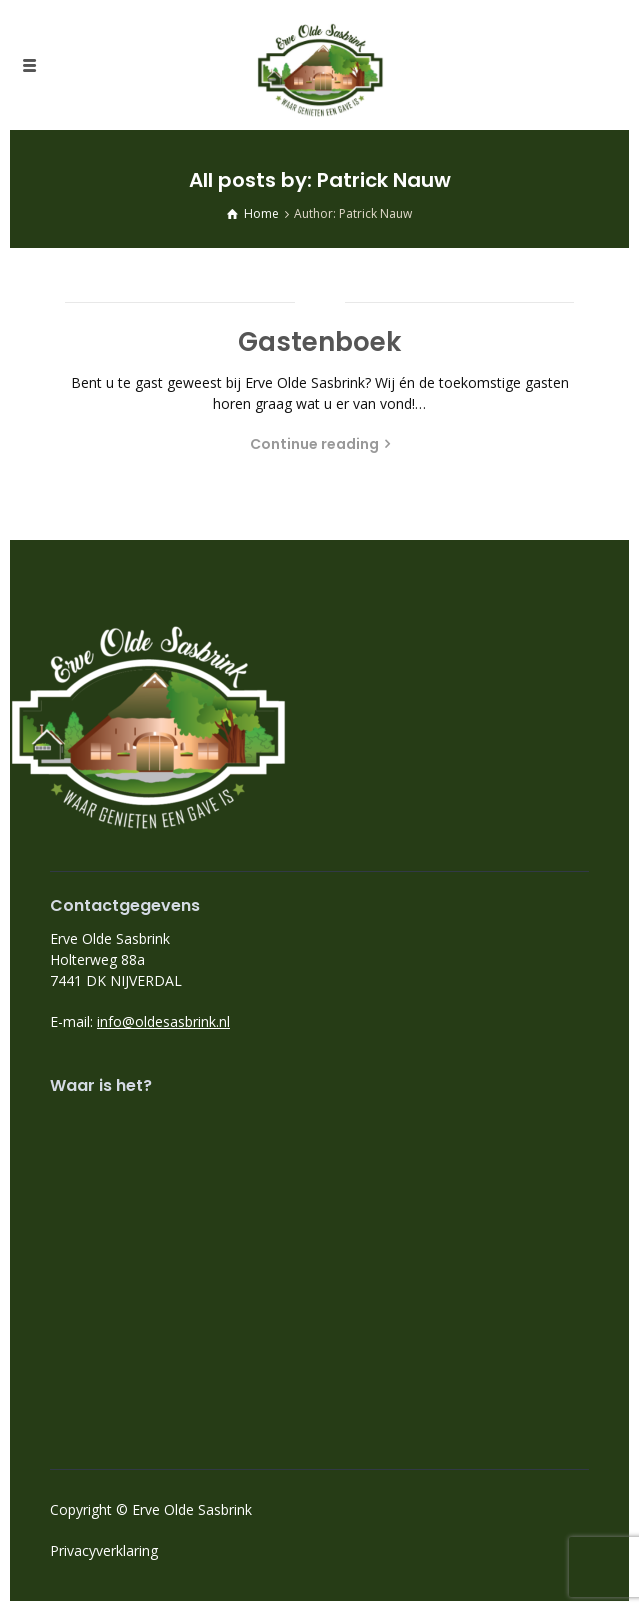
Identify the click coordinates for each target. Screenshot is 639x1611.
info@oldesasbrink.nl (163, 1021)
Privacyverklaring (104, 1550)
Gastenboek (319, 342)
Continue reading (314, 444)
